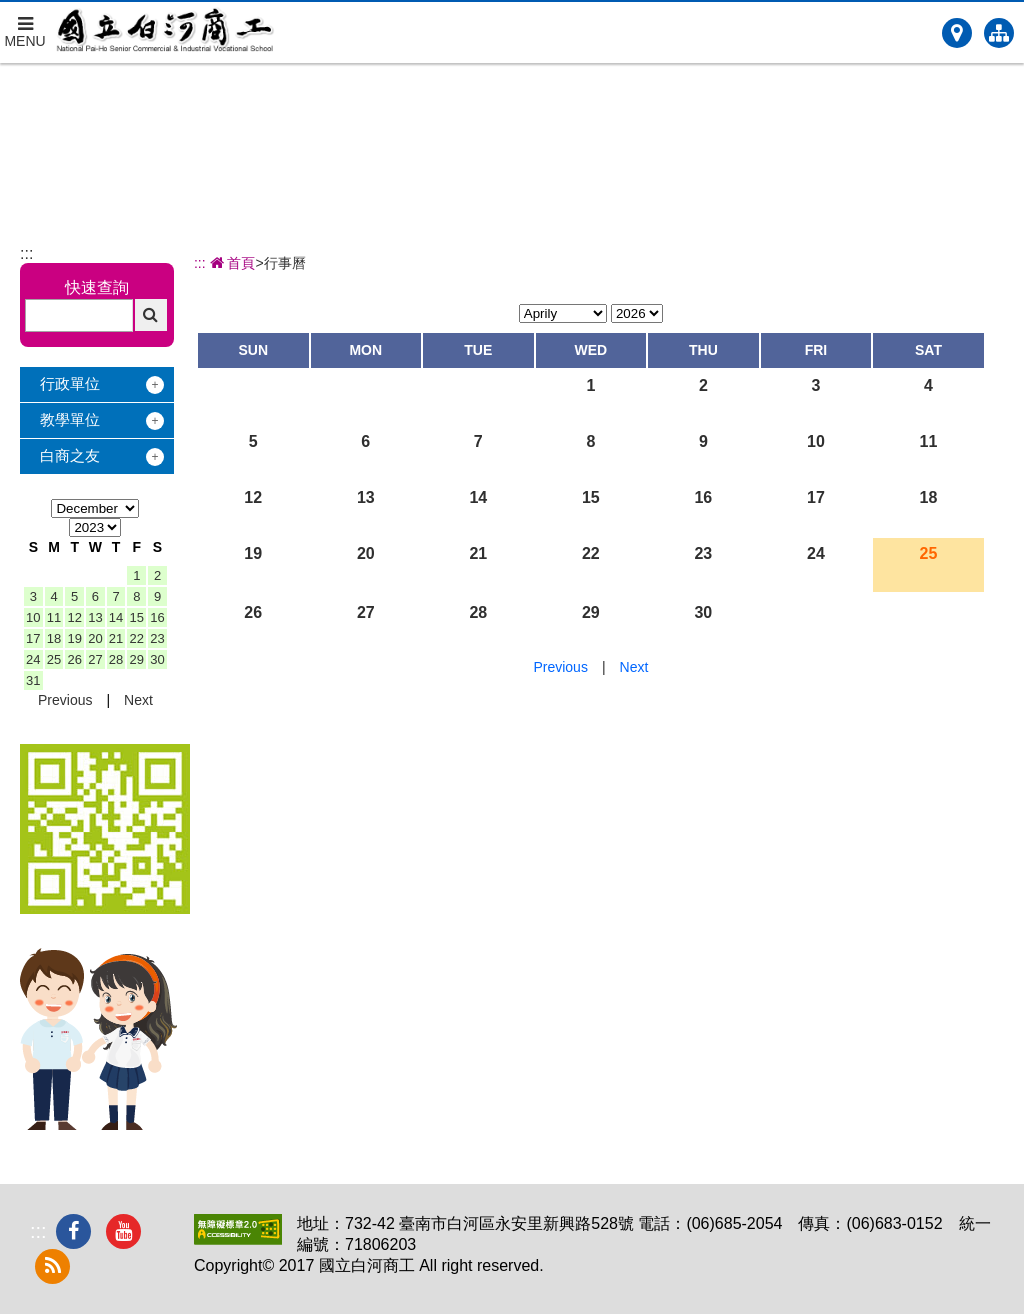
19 (74, 638)
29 (137, 659)
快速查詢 (97, 287)
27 (95, 659)
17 (33, 638)
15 (137, 617)
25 (54, 659)
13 (95, 617)
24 (33, 659)
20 (95, 638)
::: (26, 253)
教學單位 (70, 419)
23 (157, 638)
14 (116, 617)
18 (54, 638)
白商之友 (70, 455)
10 (33, 617)
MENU (25, 25)
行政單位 (70, 383)
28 (116, 659)
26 (74, 659)
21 (116, 638)
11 (54, 617)
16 (157, 617)
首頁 (231, 263)
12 (74, 617)
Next (138, 700)
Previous (65, 700)
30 (157, 659)
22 (137, 638)
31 (33, 680)
